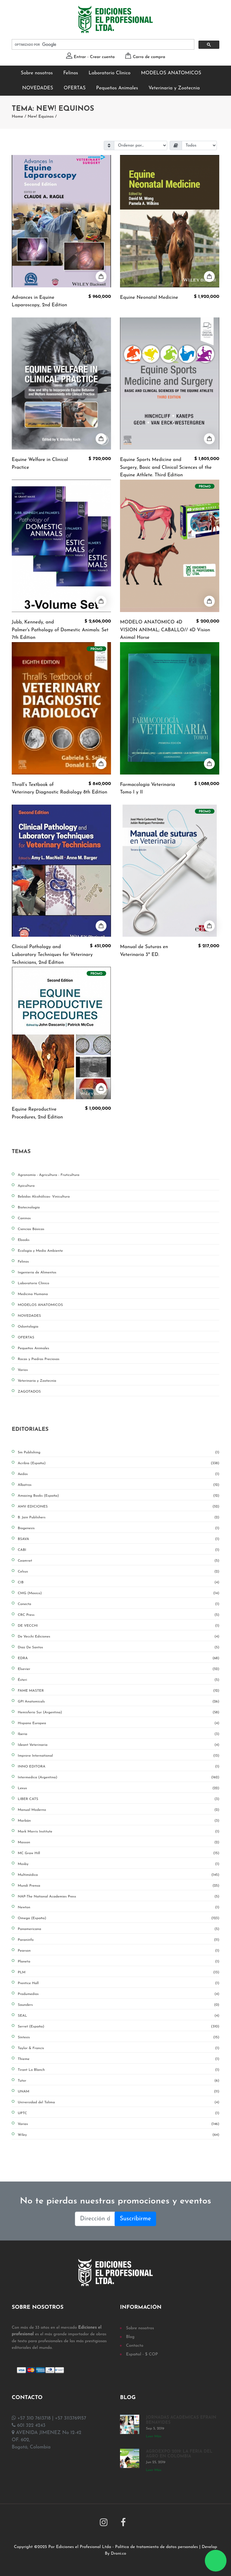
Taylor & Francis (118, 2048)
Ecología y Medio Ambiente (40, 1251)
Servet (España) (118, 2026)
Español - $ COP (142, 2354)
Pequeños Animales (117, 88)
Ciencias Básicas (31, 1229)
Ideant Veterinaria (118, 1745)
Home (17, 116)
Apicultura (26, 1186)
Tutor (118, 2080)
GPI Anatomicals (118, 1701)
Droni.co (118, 2554)
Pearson (118, 1950)
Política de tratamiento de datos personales (156, 2547)
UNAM (118, 2091)
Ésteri (118, 1680)
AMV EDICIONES (118, 1506)
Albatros (118, 1485)
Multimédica (118, 1875)
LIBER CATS (118, 1799)
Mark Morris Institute (118, 1831)
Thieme (118, 2059)
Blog (130, 2337)
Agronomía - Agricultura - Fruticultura (48, 1175)
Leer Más (153, 2436)
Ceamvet (118, 1560)
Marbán (118, 1820)
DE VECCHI (118, 1625)
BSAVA (118, 1539)
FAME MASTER (118, 1690)
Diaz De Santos (118, 1647)
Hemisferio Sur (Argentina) (118, 1712)
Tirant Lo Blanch (118, 2070)
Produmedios (118, 1994)
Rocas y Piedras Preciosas (38, 1359)
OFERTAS (75, 88)
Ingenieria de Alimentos (37, 1272)
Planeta (118, 1961)
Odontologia (28, 1326)
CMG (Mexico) (118, 1593)
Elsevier (118, 1669)
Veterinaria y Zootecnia (174, 88)
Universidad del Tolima (118, 2102)
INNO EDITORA (118, 1766)
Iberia (118, 1734)
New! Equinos (41, 116)
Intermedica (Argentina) (118, 1777)
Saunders (118, 2005)
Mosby (118, 1864)
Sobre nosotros (37, 73)
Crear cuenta (102, 57)
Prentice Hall (118, 1983)
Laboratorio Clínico (109, 73)
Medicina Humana (33, 1294)
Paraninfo (118, 1940)
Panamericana (118, 1929)
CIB (118, 1582)
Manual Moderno (118, 1810)
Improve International (118, 1755)
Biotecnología (29, 1207)
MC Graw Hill (118, 1853)
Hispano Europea (118, 1723)
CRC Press (118, 1615)
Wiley (118, 2135)
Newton (118, 1907)
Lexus (118, 1788)
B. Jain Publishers (118, 1517)
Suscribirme (135, 2219)
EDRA (118, 1658)
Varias (118, 2124)
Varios (23, 1370)
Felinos (70, 73)
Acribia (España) (118, 1463)
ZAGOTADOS (29, 1391)
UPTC (118, 2113)
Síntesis (118, 2037)
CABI (118, 1550)
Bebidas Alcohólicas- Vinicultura (44, 1196)
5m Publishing (118, 1452)
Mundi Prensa (118, 1885)
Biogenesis (118, 1528)
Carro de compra (149, 57)
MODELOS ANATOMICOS (171, 73)
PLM (118, 1972)
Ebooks (23, 1240)
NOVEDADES (37, 88)
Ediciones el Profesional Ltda (83, 2547)
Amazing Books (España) (118, 1495)
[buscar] (102, 44)
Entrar (80, 57)
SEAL (118, 2015)
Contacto (134, 2345)
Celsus (118, 1571)
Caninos (24, 1218)
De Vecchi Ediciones (118, 1636)
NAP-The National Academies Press (118, 1896)
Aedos (118, 1474)
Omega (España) (118, 1918)
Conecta (118, 1604)
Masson (118, 1842)
